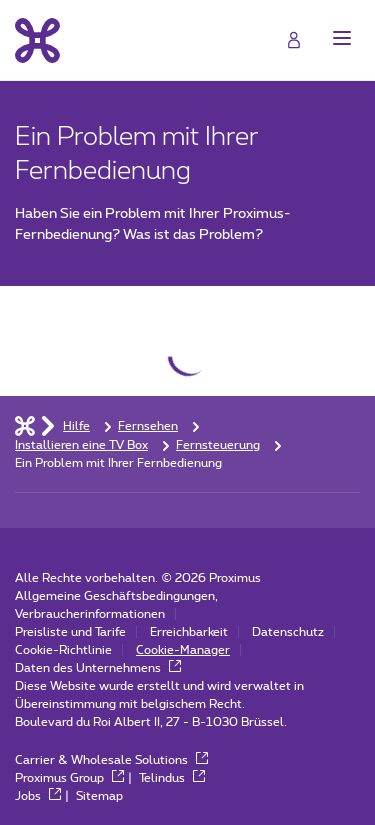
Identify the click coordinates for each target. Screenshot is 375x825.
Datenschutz (288, 632)
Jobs (38, 796)
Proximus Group (69, 778)
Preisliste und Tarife (70, 632)
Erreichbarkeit (189, 632)
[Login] (294, 40)
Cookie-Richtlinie (63, 650)
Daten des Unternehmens (98, 668)
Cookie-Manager (183, 650)
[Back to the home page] (37, 40)
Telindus (172, 778)
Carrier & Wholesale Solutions (111, 760)
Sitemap (99, 796)
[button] (342, 38)
